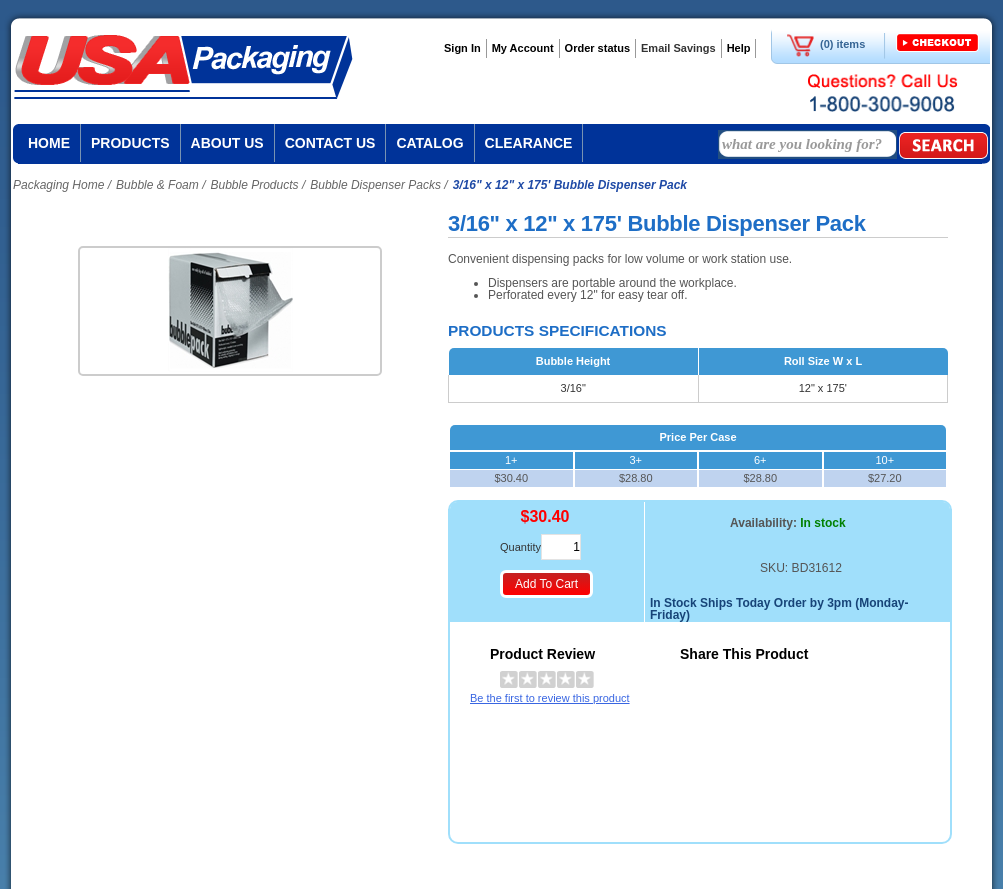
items (851, 44)
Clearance (529, 143)
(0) (826, 44)
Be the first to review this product (550, 698)
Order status (597, 48)
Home (49, 143)
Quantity (520, 547)
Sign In (462, 48)
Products (130, 143)
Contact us (330, 143)
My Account (523, 48)
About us (227, 143)
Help (739, 48)
